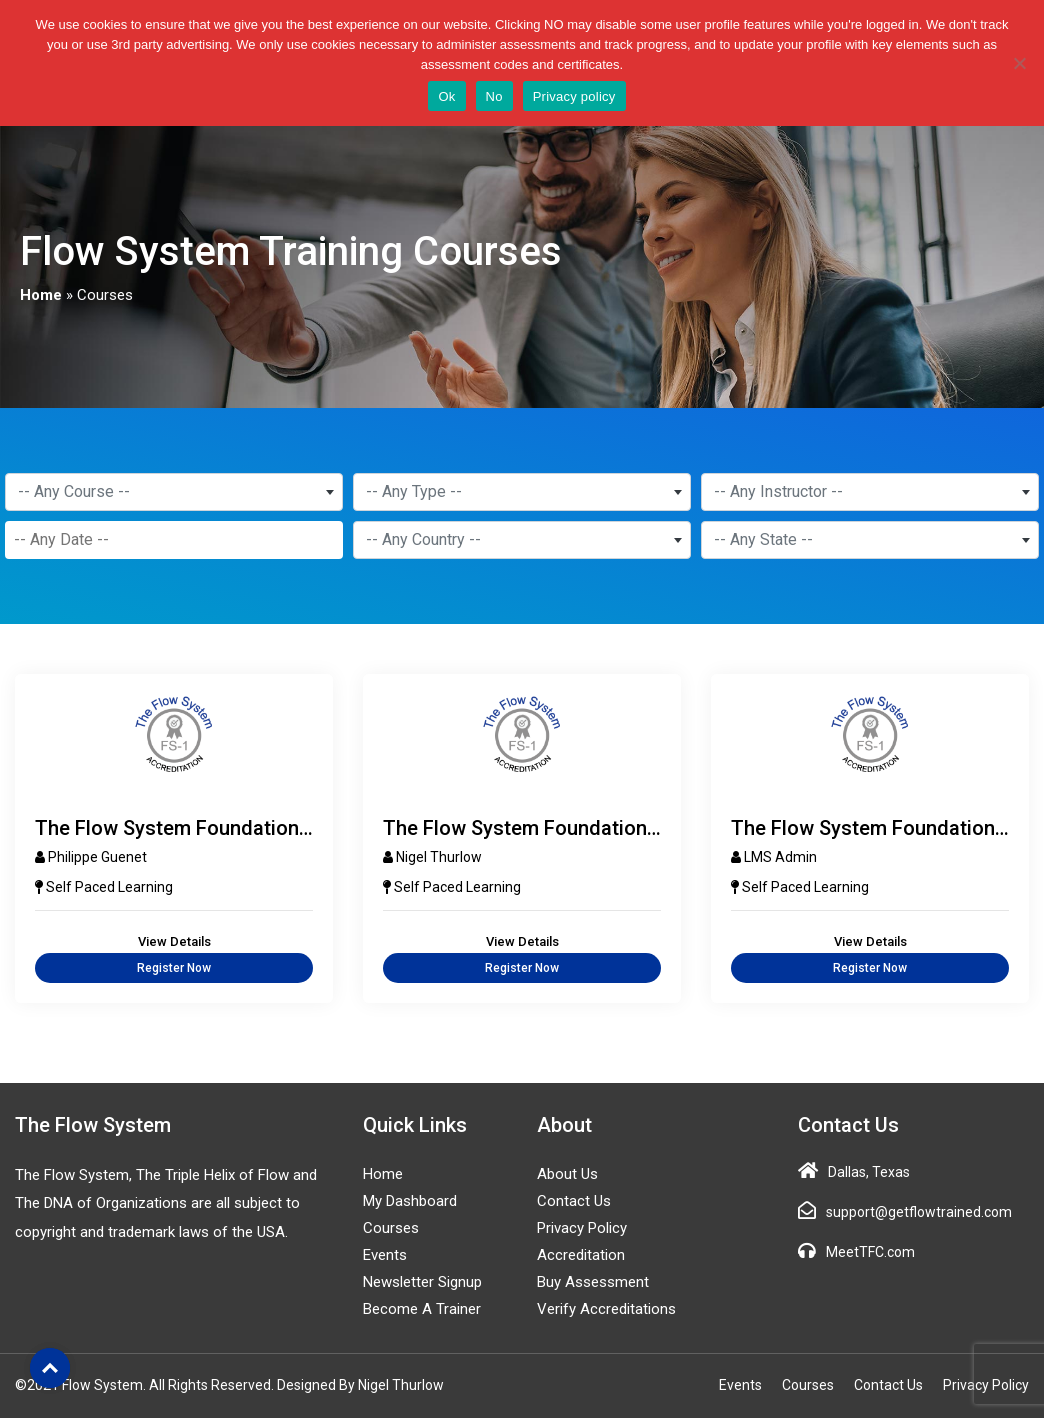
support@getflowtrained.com (919, 1212)
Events (385, 1255)
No (494, 96)
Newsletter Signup (422, 1282)
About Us (567, 1174)
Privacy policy (574, 96)
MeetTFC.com (870, 1252)
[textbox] (174, 492)
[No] (1019, 63)
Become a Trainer (422, 1309)
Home (41, 295)
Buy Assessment (593, 1282)
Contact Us (574, 1201)
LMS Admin (780, 857)
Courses (391, 1228)
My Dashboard (410, 1201)
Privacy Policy (582, 1228)
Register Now (174, 968)
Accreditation (581, 1255)
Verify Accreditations (606, 1309)
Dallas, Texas (869, 1172)
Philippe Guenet (97, 857)
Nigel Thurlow (439, 857)
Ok (446, 96)
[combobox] (174, 492)
